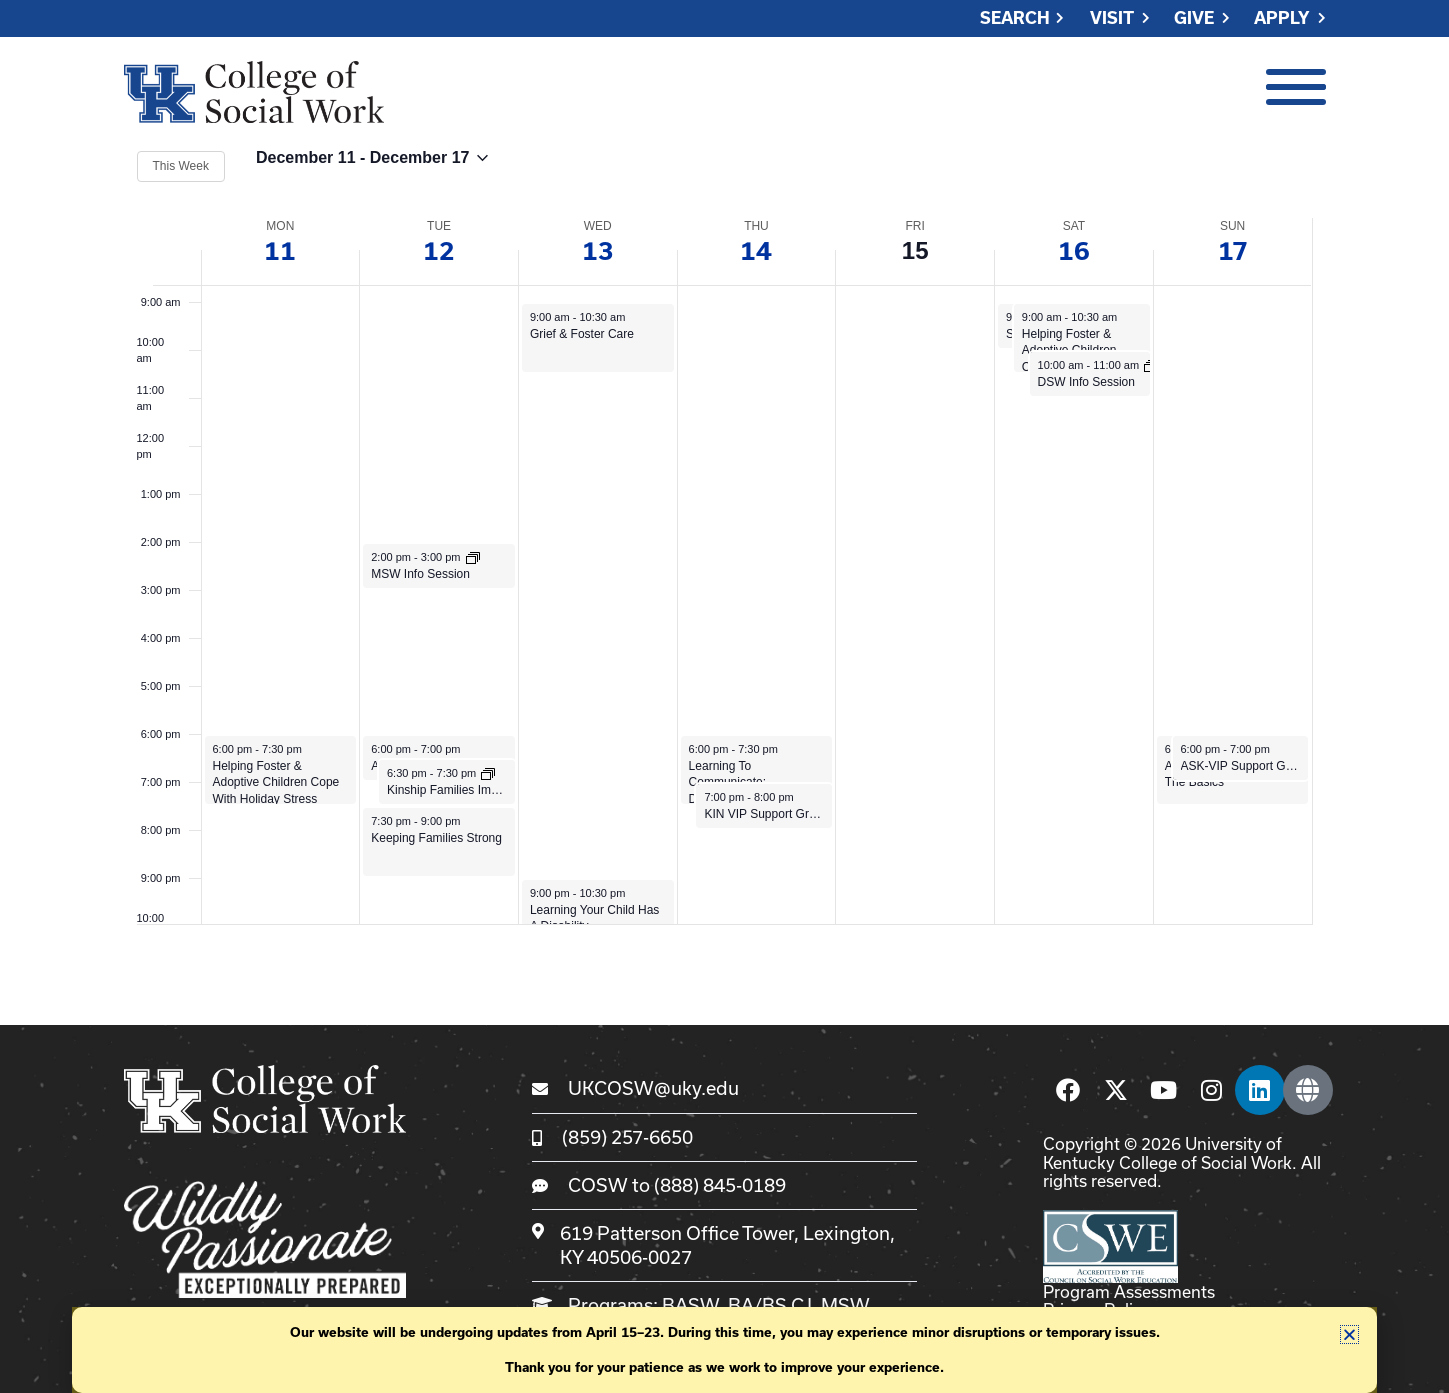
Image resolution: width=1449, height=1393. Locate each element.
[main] (724, 536)
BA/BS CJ (770, 1305)
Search (1015, 18)
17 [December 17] (1233, 250)
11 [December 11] (280, 250)
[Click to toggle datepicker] (372, 166)
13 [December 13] (598, 250)
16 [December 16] (1074, 250)
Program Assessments (1129, 1291)
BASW (690, 1305)
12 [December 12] (439, 250)
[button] (1349, 1334)
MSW (845, 1305)
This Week (181, 166)
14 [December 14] (756, 250)
